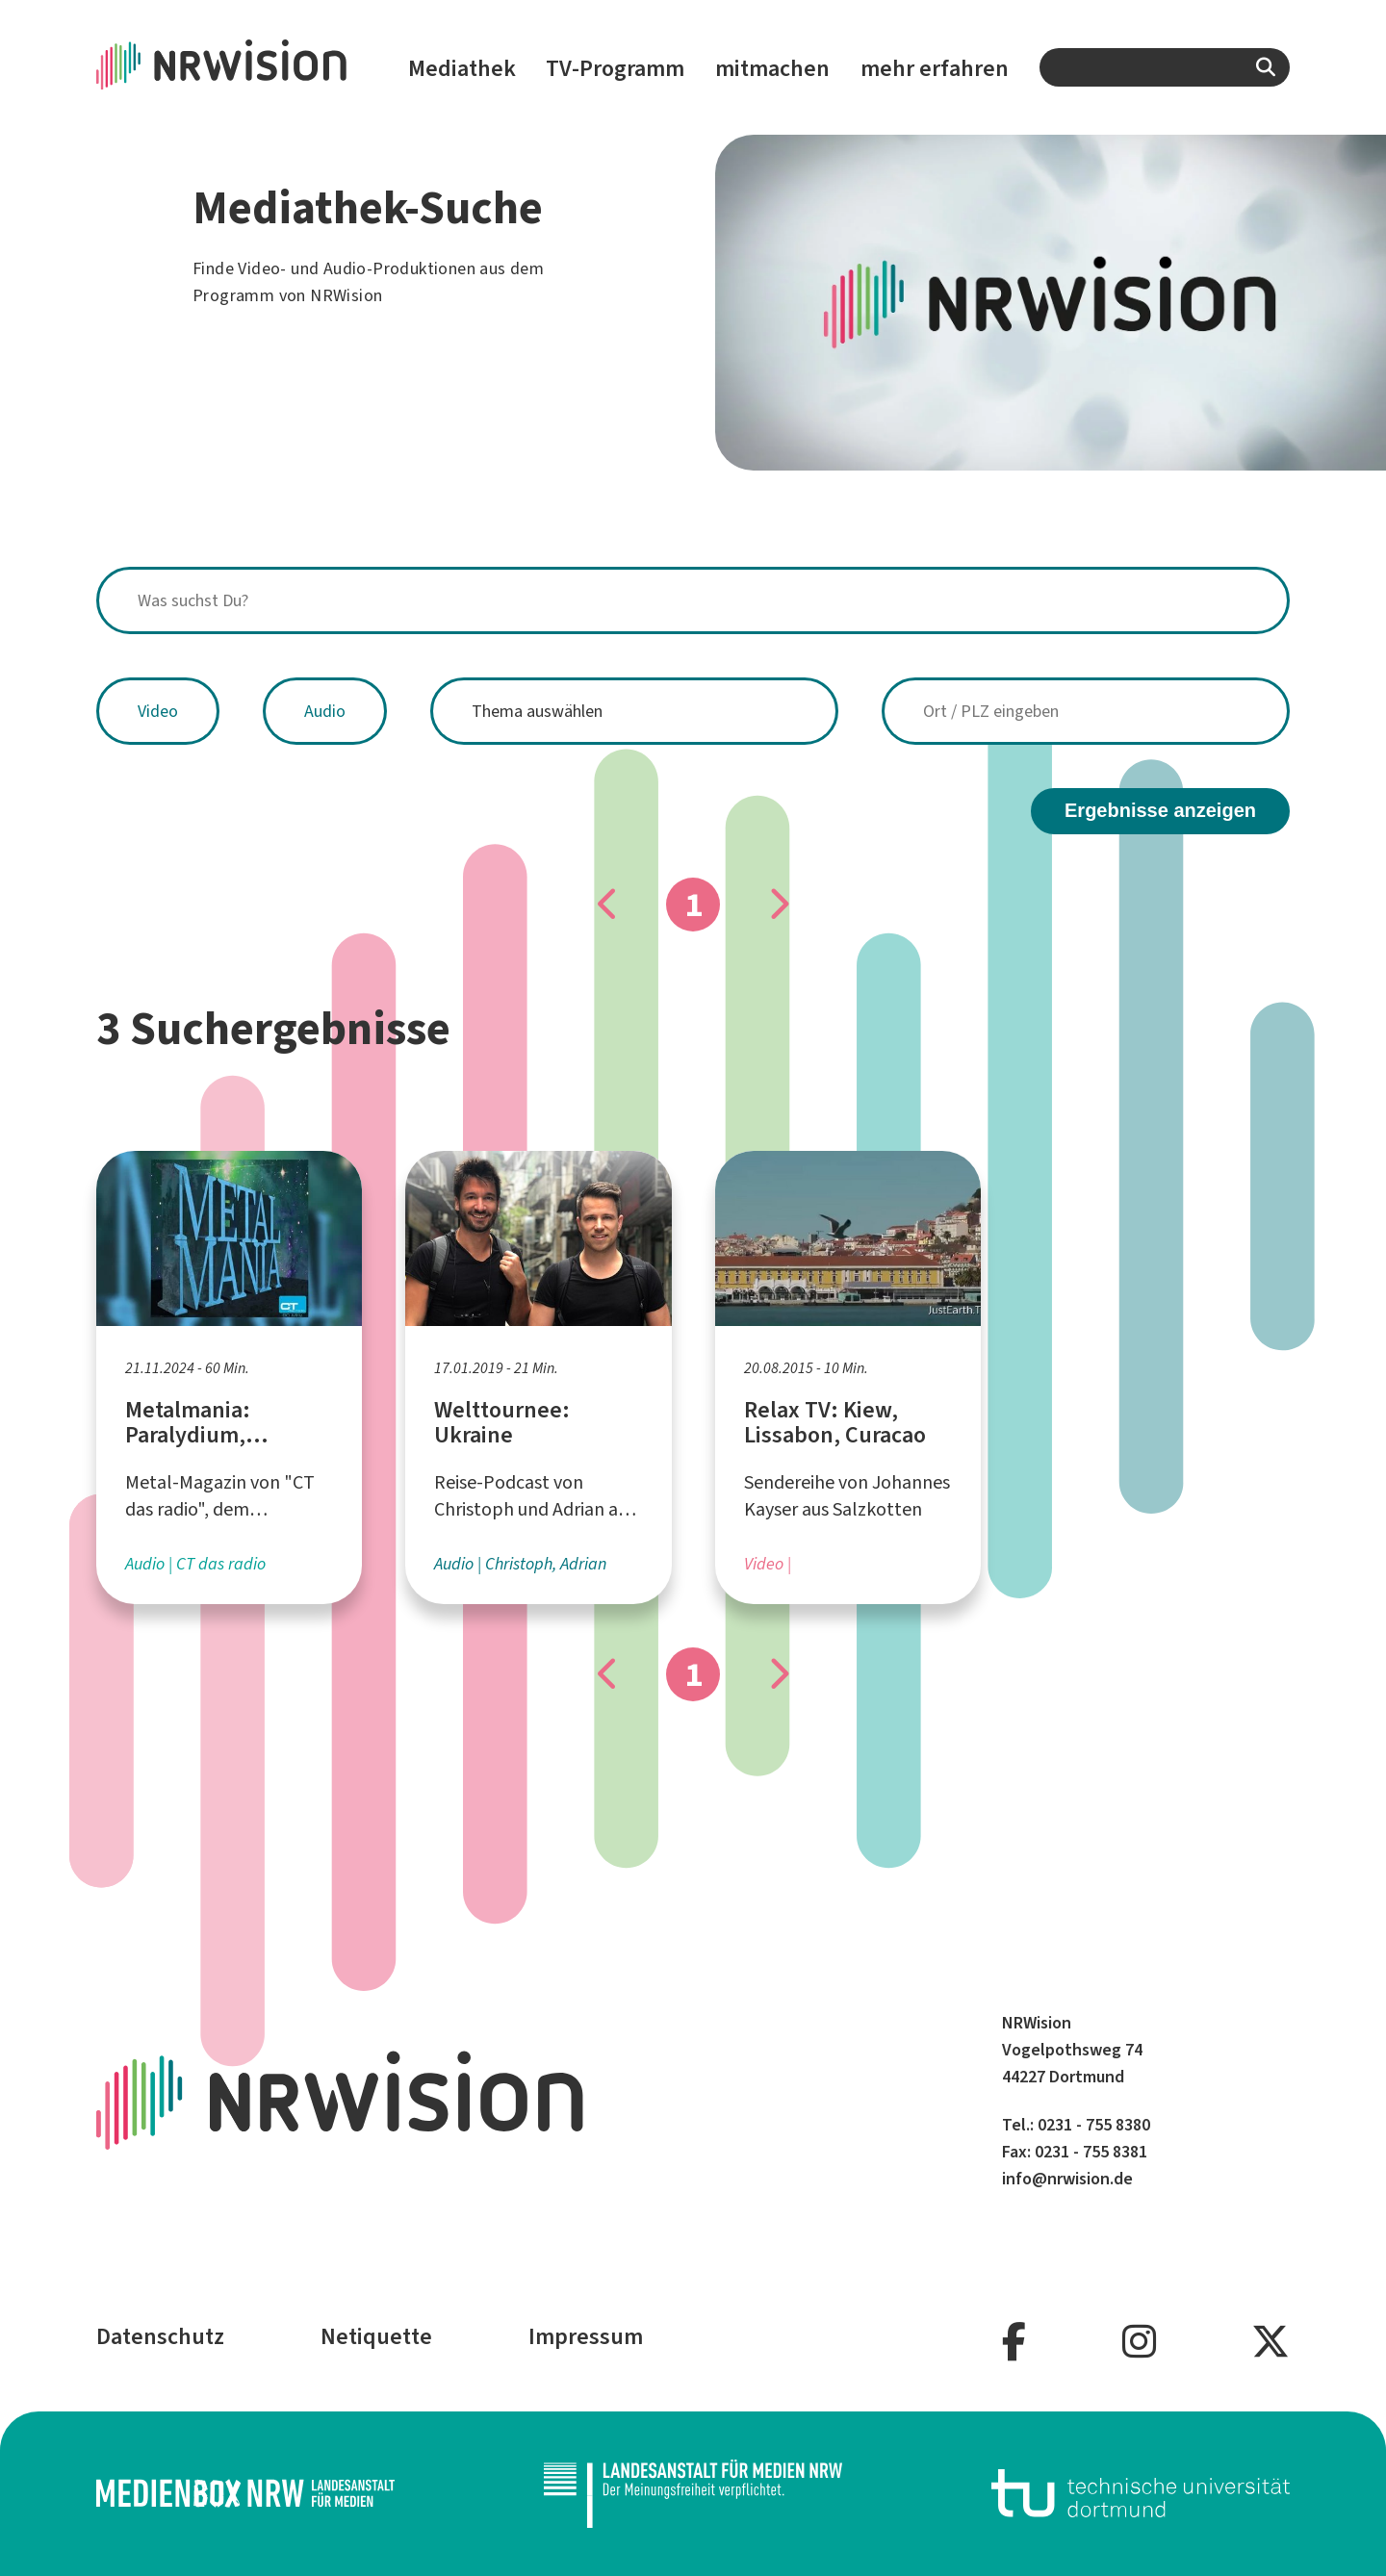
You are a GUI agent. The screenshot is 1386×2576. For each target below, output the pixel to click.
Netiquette (376, 2336)
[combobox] (1165, 67)
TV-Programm (615, 68)
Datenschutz (160, 2336)
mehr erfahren (934, 68)
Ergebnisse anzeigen (1160, 810)
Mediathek (462, 68)
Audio (325, 711)
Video (158, 711)
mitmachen (772, 68)
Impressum (585, 2336)
